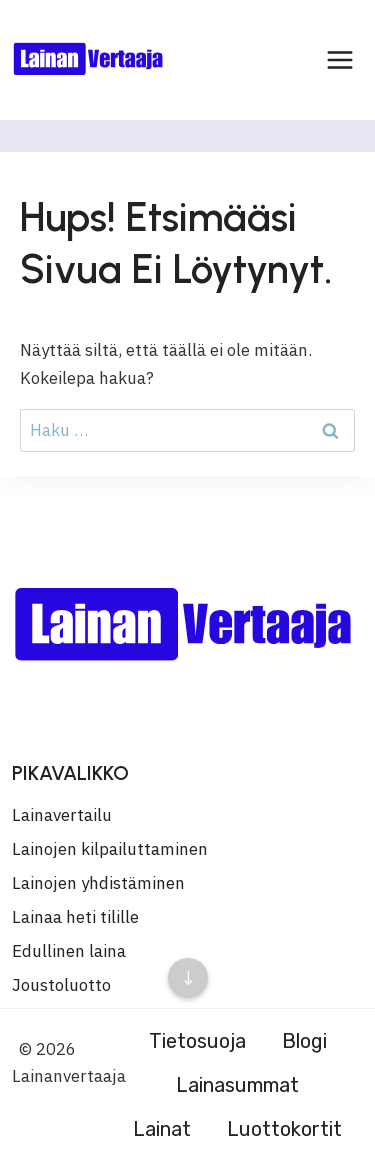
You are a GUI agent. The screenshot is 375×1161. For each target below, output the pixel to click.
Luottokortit (284, 1129)
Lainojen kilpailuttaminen (110, 849)
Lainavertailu (62, 815)
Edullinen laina (69, 951)
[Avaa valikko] (339, 59)
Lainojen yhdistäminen (98, 883)
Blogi (304, 1041)
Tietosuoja (197, 1041)
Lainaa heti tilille (75, 917)
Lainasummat (237, 1085)
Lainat (162, 1129)
